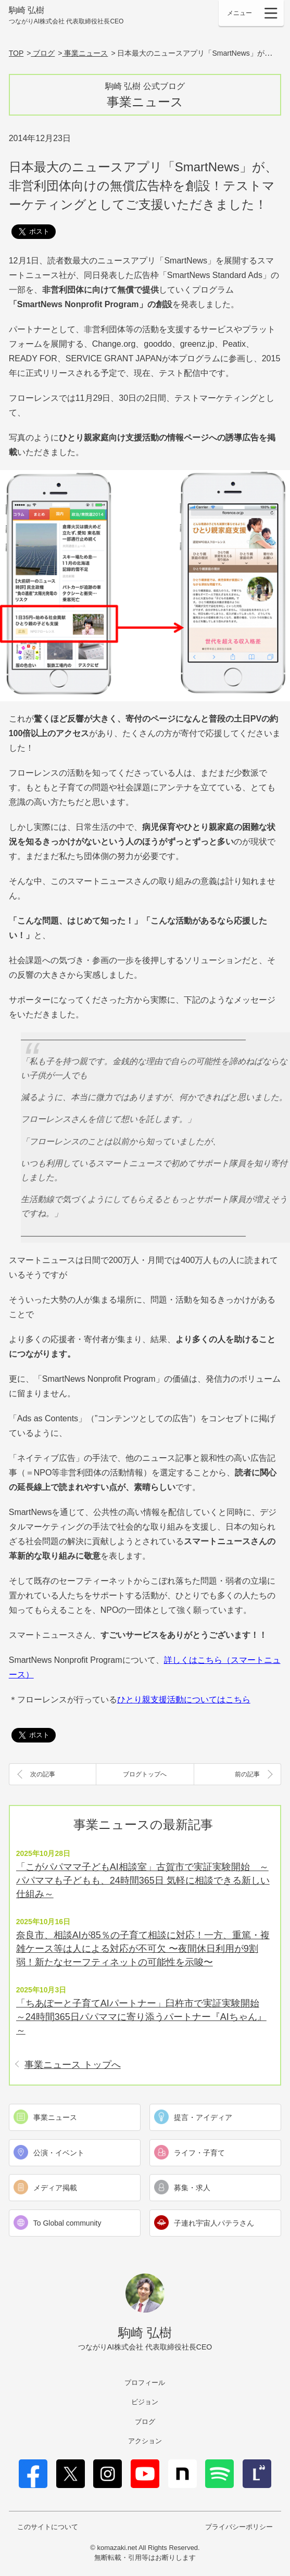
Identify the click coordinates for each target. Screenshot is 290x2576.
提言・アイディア (203, 2117)
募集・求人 (192, 2187)
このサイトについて (47, 2527)
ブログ (145, 2422)
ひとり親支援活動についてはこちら (183, 1699)
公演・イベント (58, 2153)
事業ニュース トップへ (72, 2065)
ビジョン (144, 2402)
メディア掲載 (55, 2187)
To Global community (67, 2223)
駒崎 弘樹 (66, 16)
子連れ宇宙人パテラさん (214, 2223)
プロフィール (144, 2382)
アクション (145, 2441)
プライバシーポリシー (239, 2527)
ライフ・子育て (199, 2153)
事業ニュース (55, 2117)
